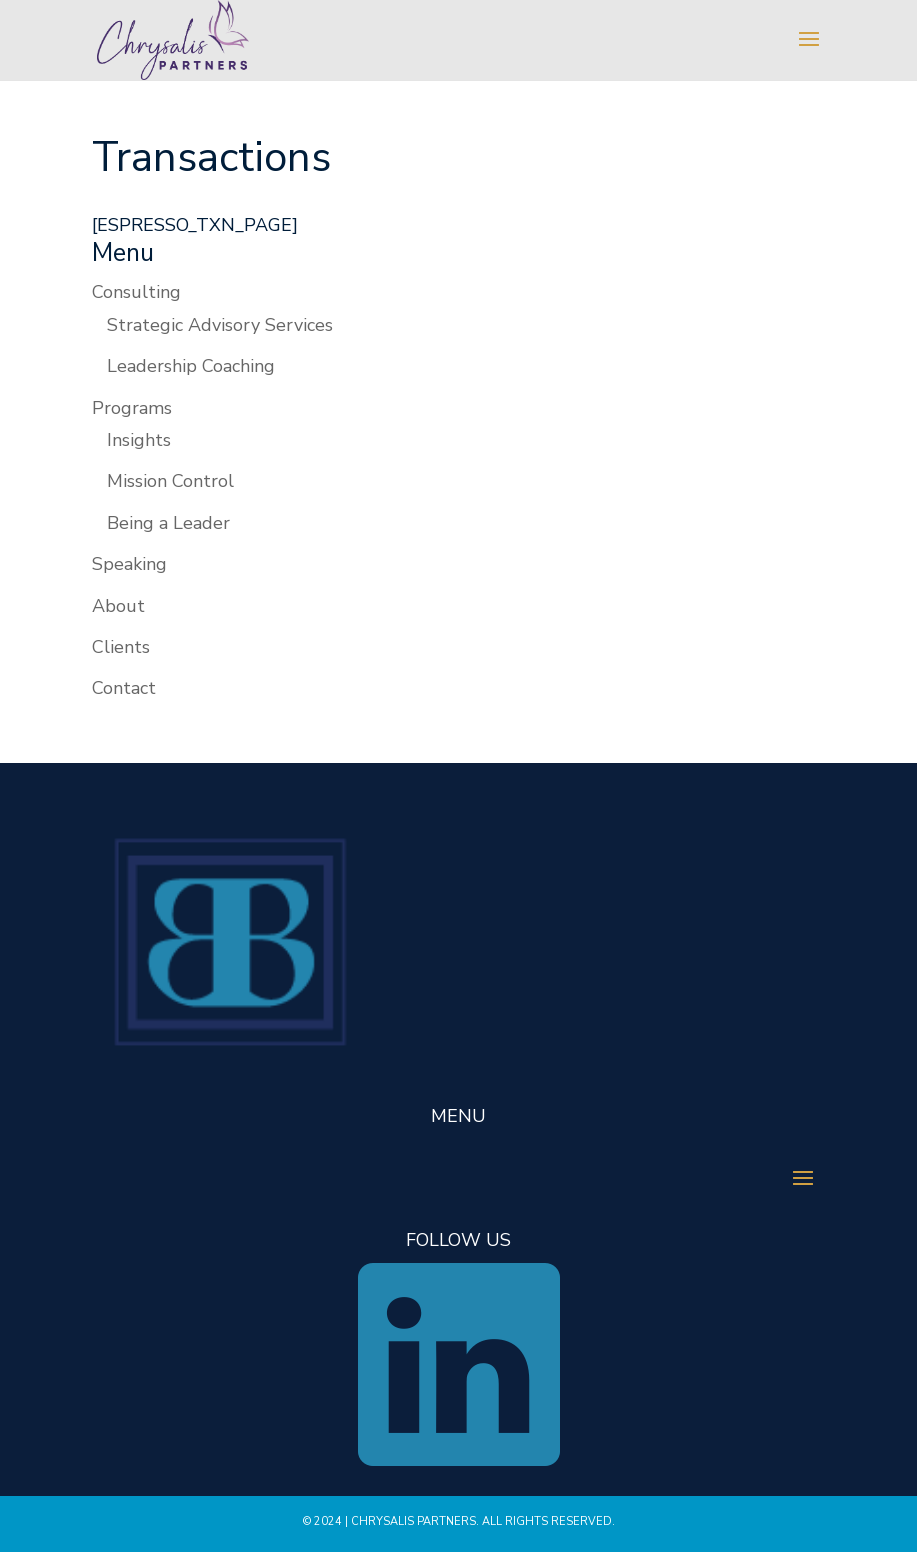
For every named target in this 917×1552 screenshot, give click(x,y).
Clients (121, 647)
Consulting (136, 292)
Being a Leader (168, 523)
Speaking (129, 564)
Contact (124, 688)
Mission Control (170, 481)
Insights (139, 440)
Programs (132, 408)
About (118, 606)
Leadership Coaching (191, 366)
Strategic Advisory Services (220, 325)
